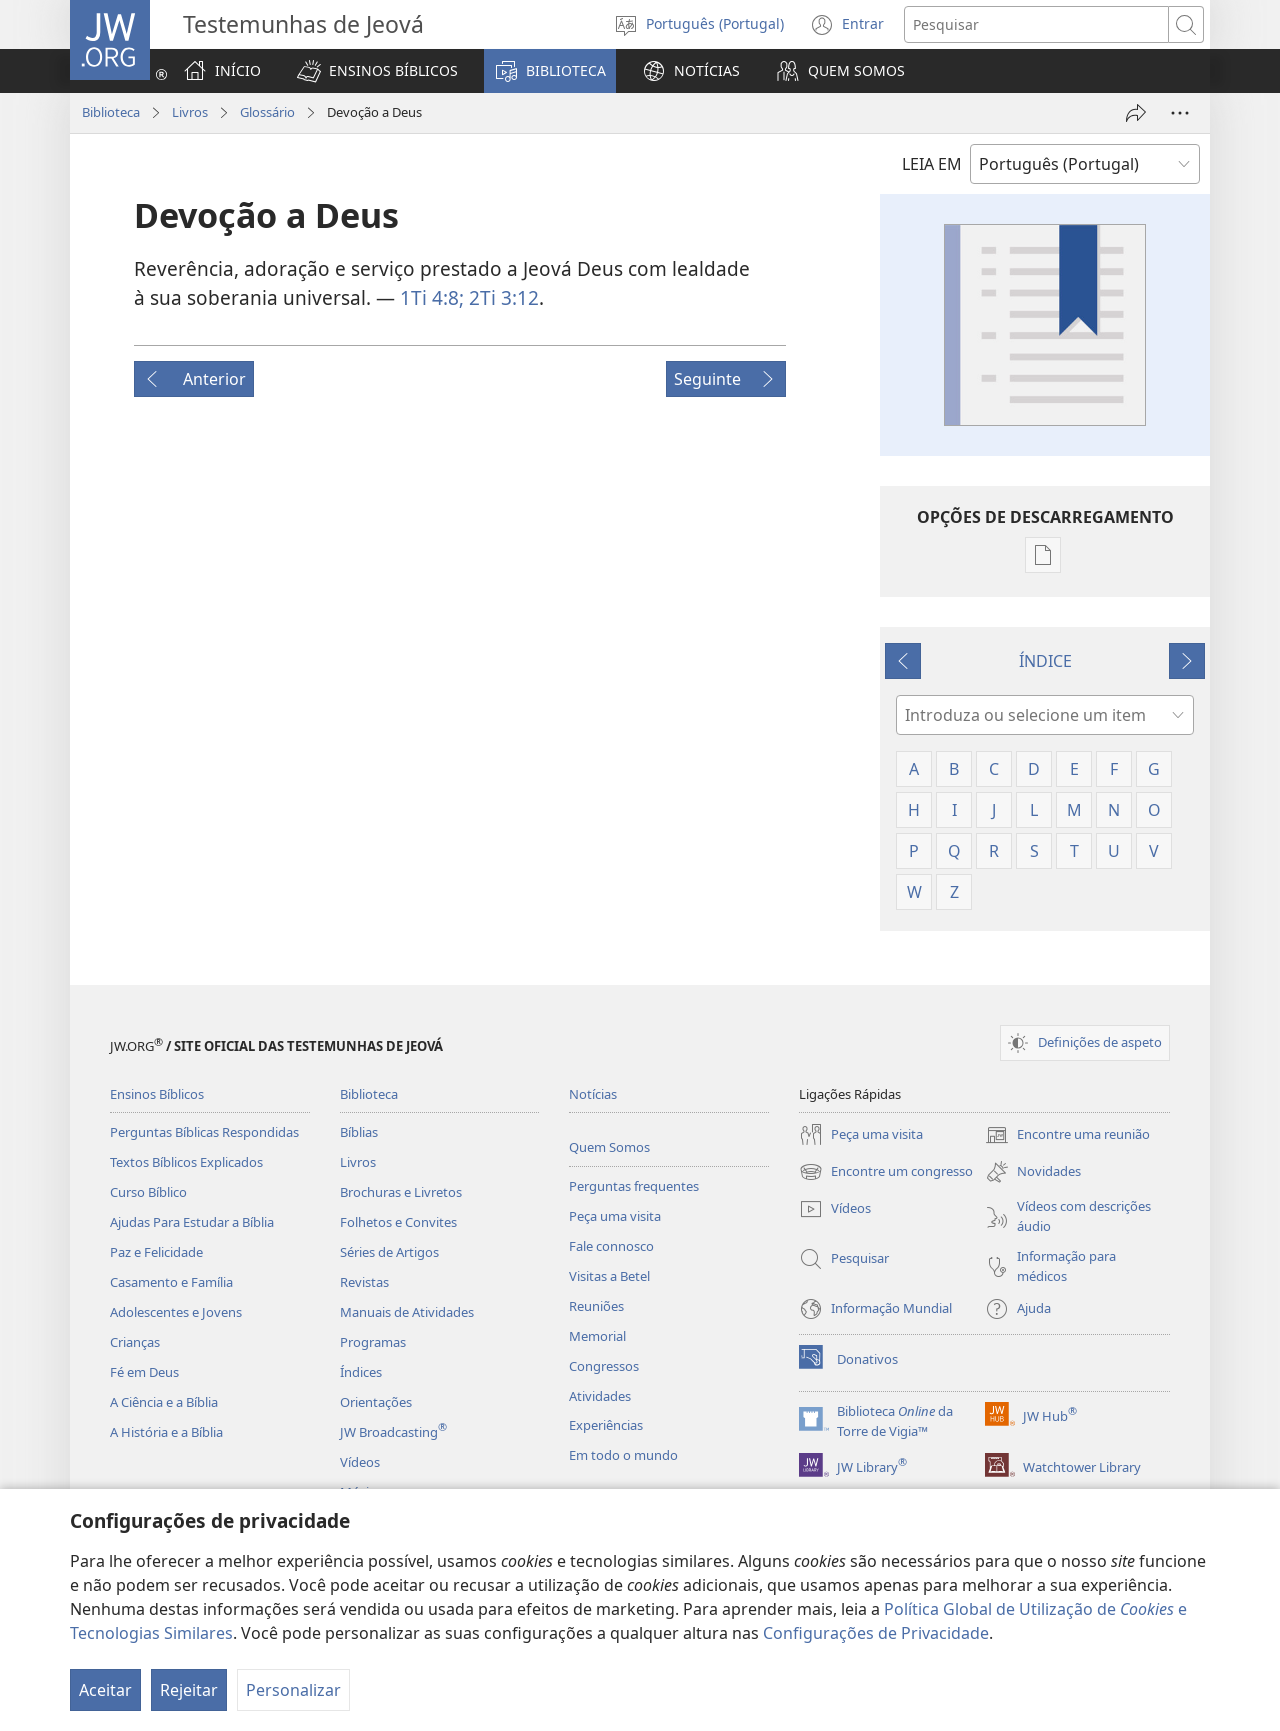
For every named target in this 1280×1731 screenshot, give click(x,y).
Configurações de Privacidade (876, 1633)
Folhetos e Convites (398, 1222)
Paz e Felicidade (156, 1252)
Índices (361, 1372)
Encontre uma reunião (1067, 1135)
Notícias (593, 1094)
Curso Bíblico (148, 1192)
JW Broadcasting (393, 1432)
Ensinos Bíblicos (157, 1094)
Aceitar (105, 1690)
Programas (373, 1342)
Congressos (604, 1366)
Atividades (600, 1396)
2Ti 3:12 (501, 297)
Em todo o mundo (623, 1455)
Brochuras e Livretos (401, 1192)
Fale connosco (611, 1246)
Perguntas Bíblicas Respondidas (204, 1132)
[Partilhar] (1136, 113)
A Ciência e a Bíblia (164, 1402)
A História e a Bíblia (166, 1432)
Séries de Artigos (389, 1252)
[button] (377, 71)
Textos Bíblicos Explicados (186, 1162)
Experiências (606, 1425)
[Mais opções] (1180, 113)
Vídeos (360, 1462)
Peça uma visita (615, 1216)
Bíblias (359, 1132)
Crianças (135, 1342)
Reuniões (596, 1306)
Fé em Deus (144, 1372)
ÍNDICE (1045, 661)
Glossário (267, 112)
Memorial (597, 1336)
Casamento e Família (171, 1282)
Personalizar (293, 1690)
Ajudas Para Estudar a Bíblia (192, 1222)
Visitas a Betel (609, 1276)
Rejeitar (189, 1690)
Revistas (364, 1282)
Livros (190, 112)
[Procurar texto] (1036, 24)
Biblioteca (111, 112)
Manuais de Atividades (407, 1312)
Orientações (376, 1402)
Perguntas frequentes (634, 1186)
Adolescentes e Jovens (176, 1312)
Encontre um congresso (886, 1172)
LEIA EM (932, 164)
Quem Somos (609, 1147)
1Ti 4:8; (432, 297)
